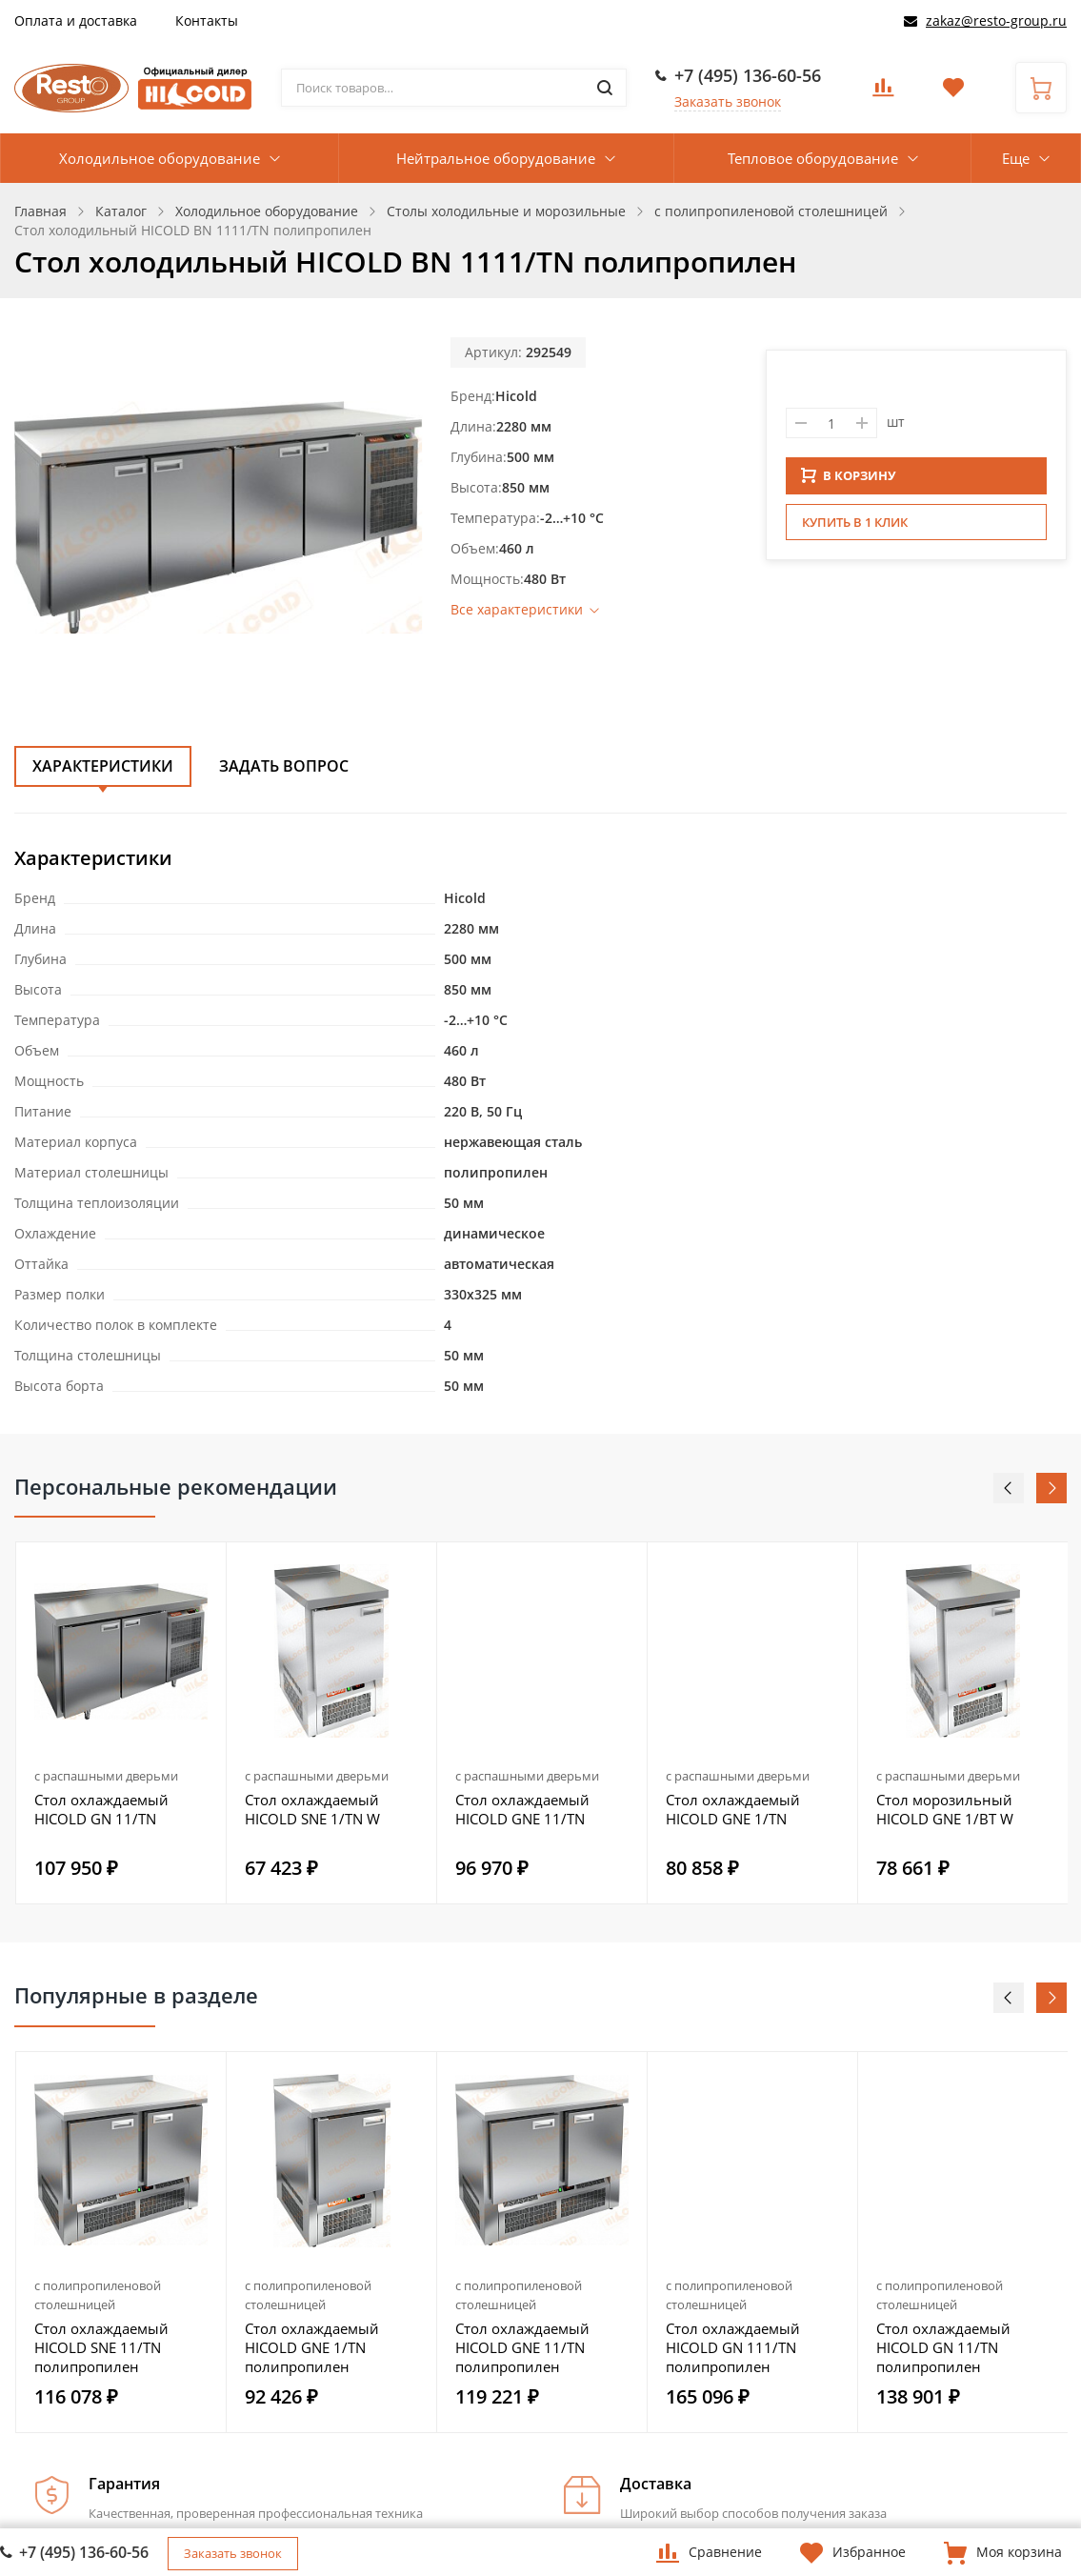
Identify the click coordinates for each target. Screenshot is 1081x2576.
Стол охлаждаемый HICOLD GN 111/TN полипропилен (733, 2347)
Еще (1016, 158)
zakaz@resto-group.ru (996, 20)
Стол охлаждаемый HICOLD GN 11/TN (101, 1809)
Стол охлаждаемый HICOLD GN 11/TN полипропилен (943, 2347)
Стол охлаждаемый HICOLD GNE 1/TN (733, 1809)
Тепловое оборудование (813, 158)
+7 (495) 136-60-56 (747, 75)
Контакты (206, 20)
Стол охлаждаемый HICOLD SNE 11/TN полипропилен (101, 2347)
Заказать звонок (727, 101)
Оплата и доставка (75, 20)
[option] (121, 1722)
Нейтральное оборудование (495, 158)
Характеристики (102, 765)
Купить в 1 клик (855, 527)
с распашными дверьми (106, 1775)
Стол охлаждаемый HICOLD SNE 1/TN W (312, 1809)
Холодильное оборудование (159, 158)
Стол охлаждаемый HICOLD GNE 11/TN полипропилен (522, 2347)
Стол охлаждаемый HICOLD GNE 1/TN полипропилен (312, 2347)
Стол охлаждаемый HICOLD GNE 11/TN (522, 1809)
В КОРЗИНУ (848, 481)
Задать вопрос (284, 765)
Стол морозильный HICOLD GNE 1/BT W (944, 1809)
